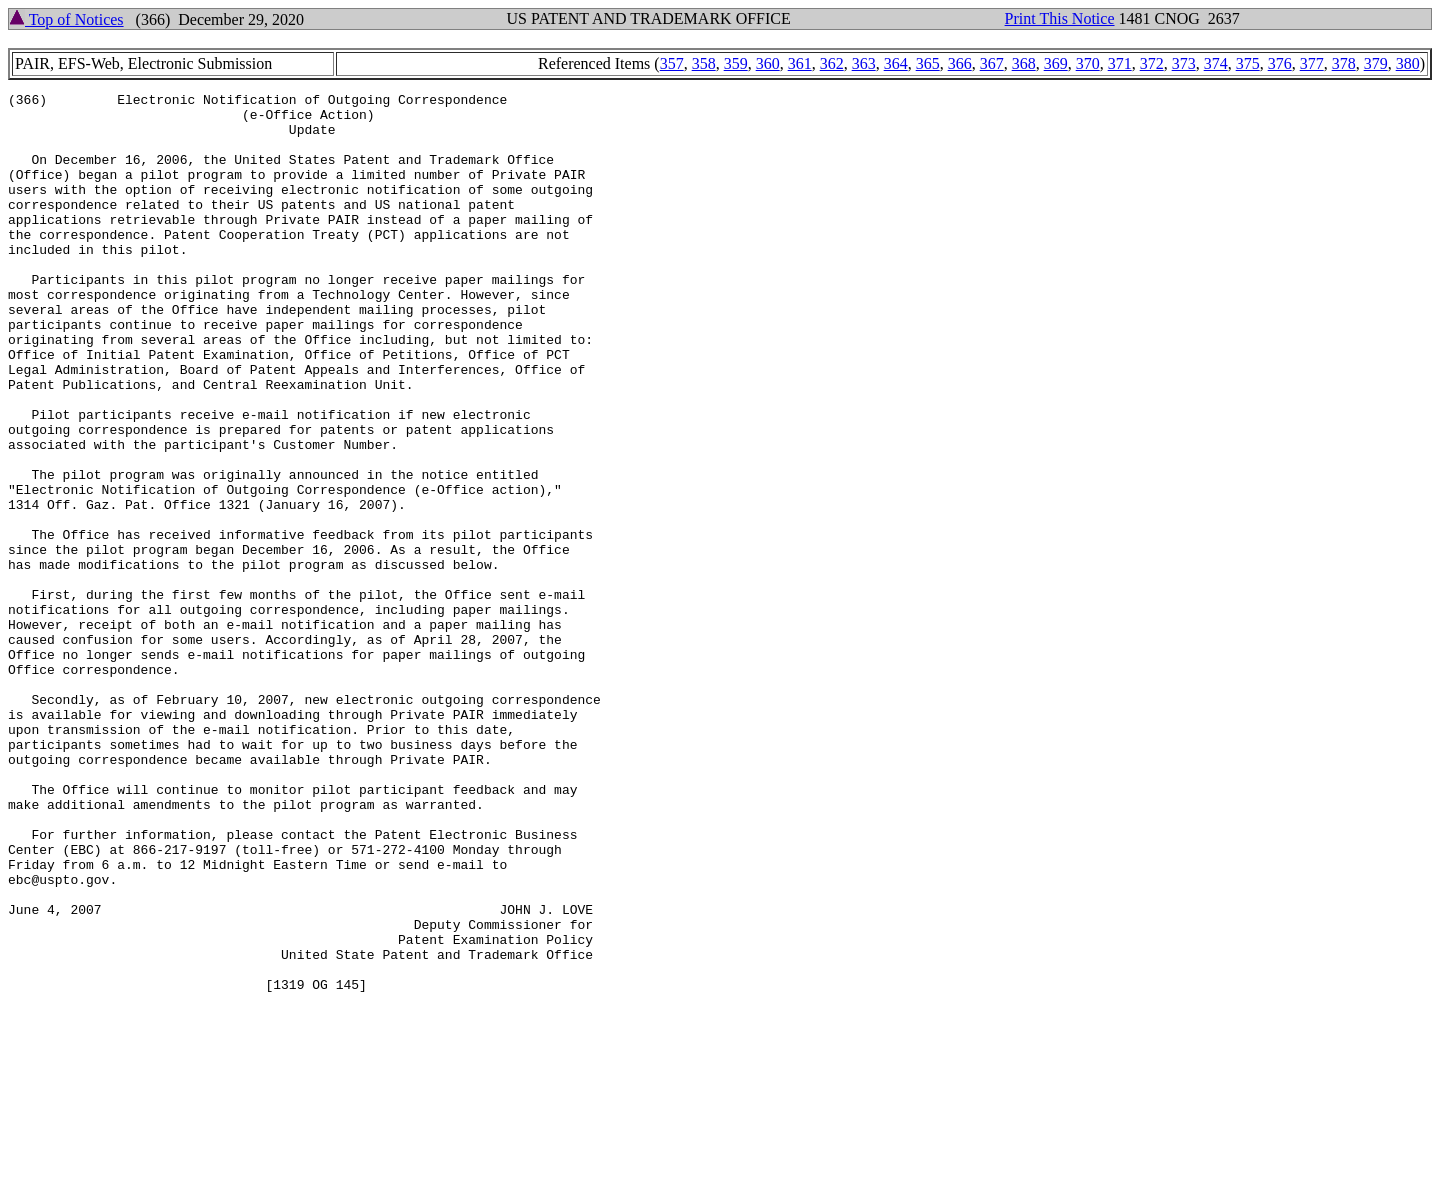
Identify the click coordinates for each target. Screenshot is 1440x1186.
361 (800, 63)
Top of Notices (66, 19)
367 (992, 63)
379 (1376, 63)
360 (768, 63)
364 (896, 63)
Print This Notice (1060, 18)
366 (960, 63)
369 (1056, 63)
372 (1152, 63)
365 (928, 63)
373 (1184, 63)
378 (1344, 63)
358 (704, 63)
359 (736, 63)
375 (1248, 63)
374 (1216, 63)
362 (832, 63)
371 (1120, 63)
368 (1024, 63)
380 (1408, 63)
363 (864, 63)
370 (1088, 63)
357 (672, 63)
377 (1312, 63)
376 (1280, 63)
